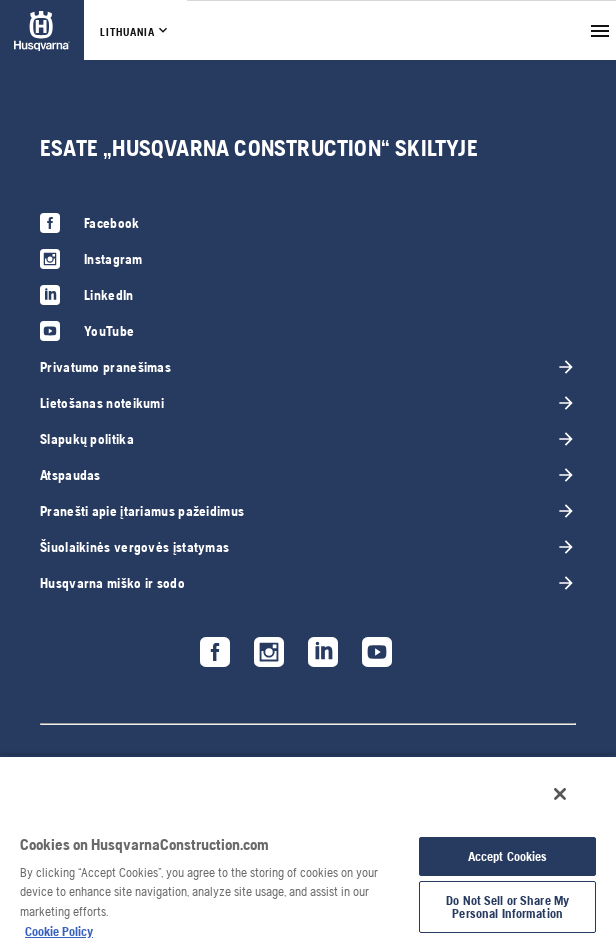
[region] (308, 852)
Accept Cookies (508, 856)
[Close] (560, 794)
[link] (42, 30)
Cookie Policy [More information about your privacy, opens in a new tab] (59, 931)
